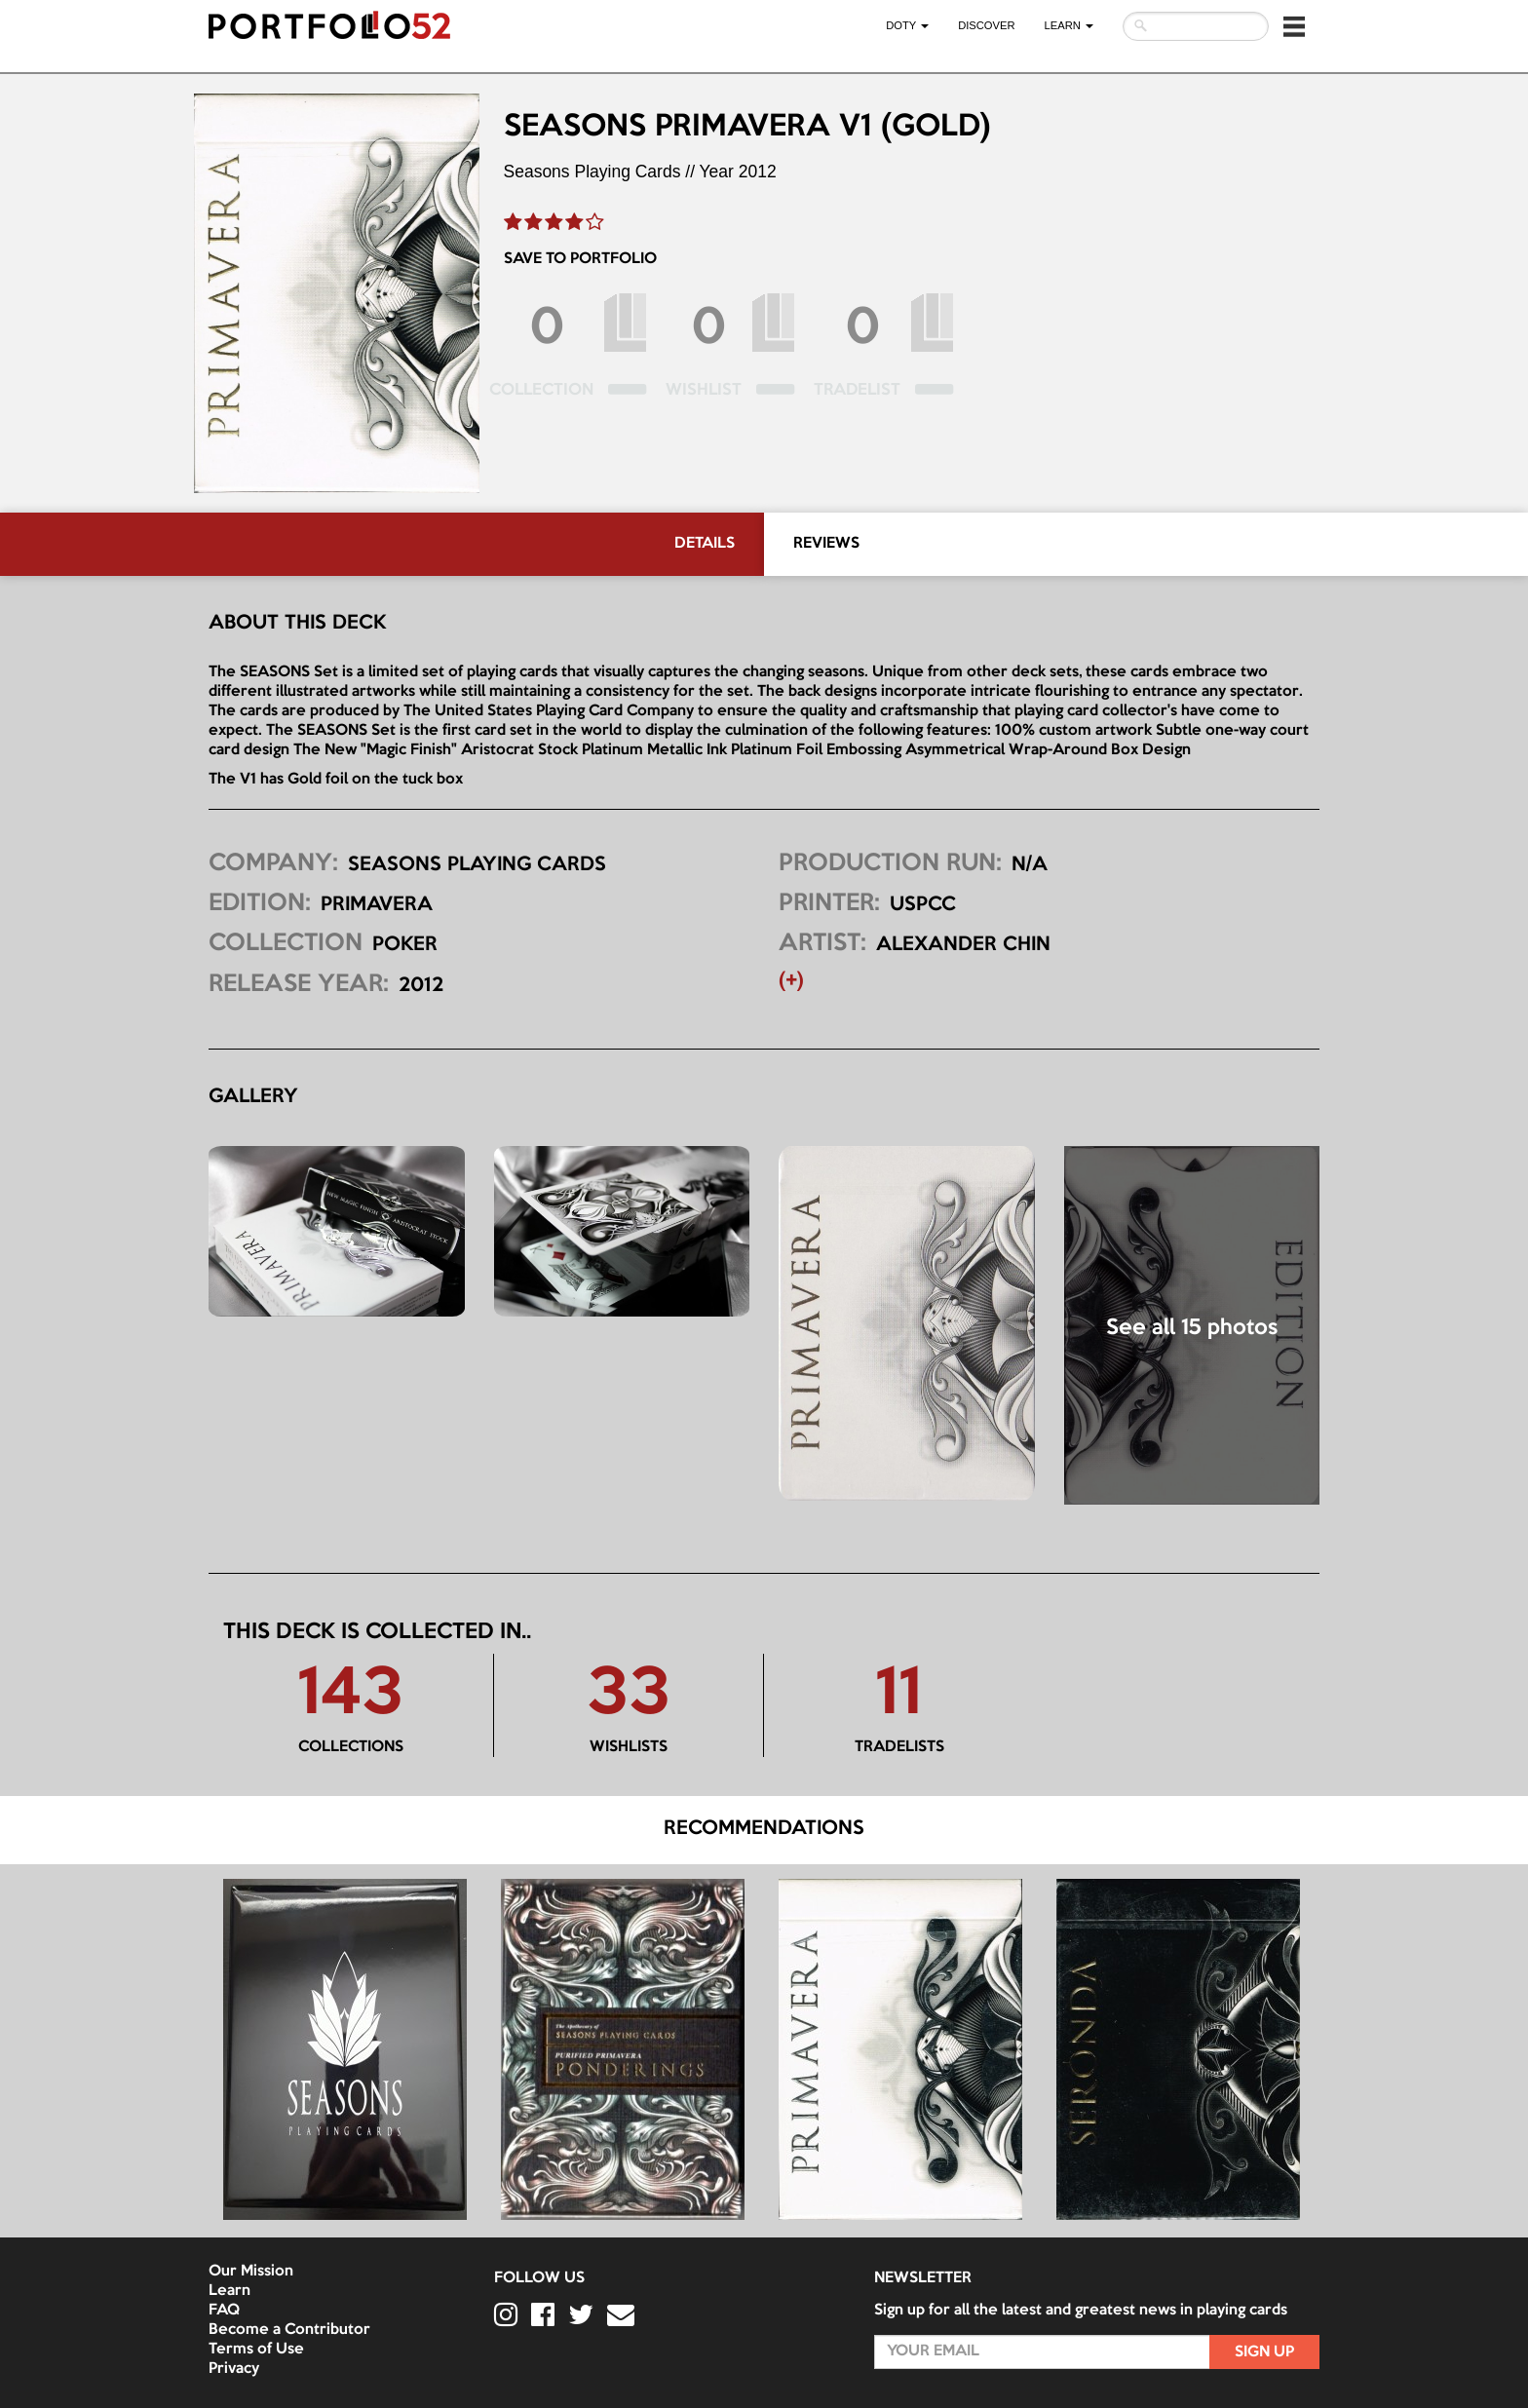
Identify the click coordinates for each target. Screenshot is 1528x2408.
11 (899, 1695)
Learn (229, 2291)
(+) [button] (791, 981)
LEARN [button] (1069, 25)
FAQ (224, 2310)
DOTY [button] (907, 25)
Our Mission (251, 2271)
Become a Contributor (289, 2330)
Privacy (234, 2369)
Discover (986, 25)
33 (628, 1695)
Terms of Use (256, 2349)
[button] (1294, 26)
